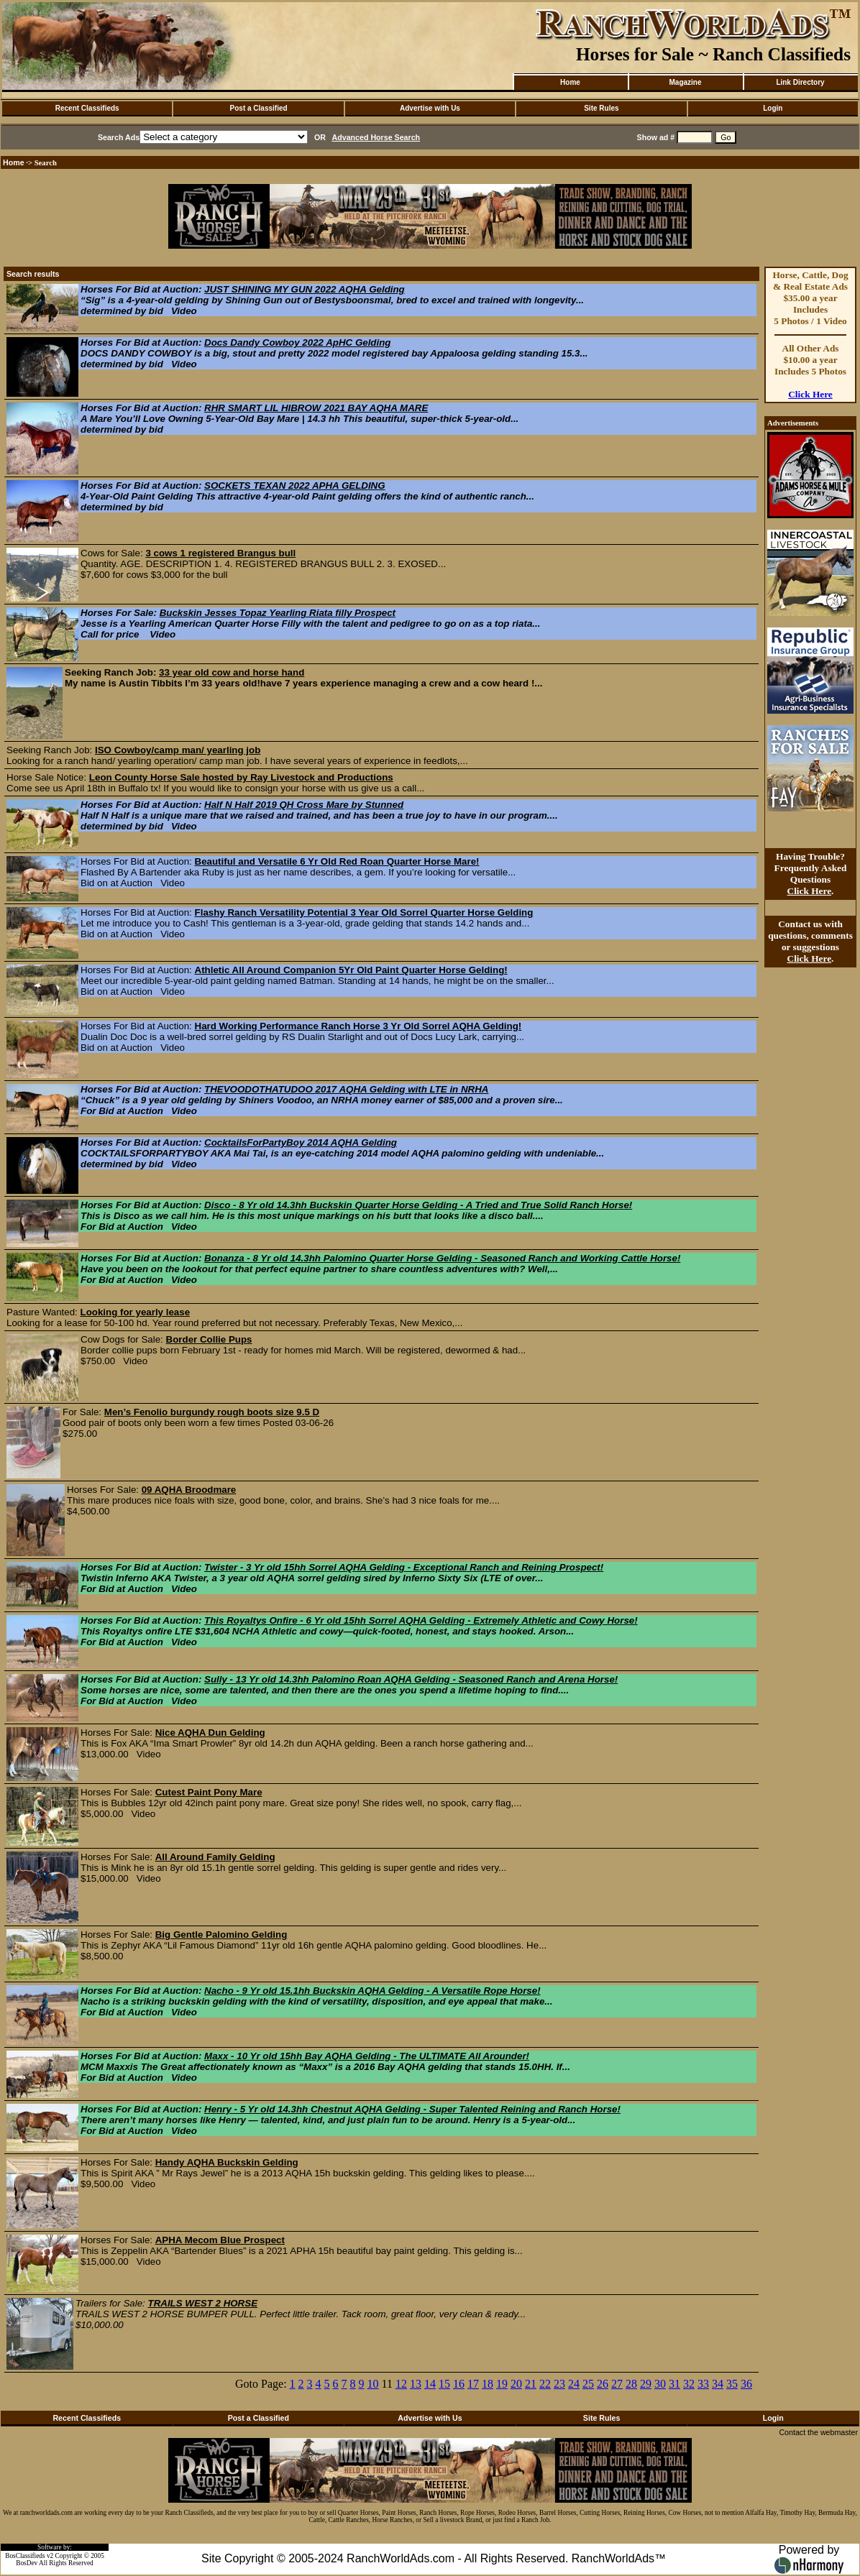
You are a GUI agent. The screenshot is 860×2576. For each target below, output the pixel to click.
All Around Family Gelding (215, 1857)
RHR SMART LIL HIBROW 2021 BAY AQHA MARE (316, 407)
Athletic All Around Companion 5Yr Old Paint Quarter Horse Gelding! (351, 970)
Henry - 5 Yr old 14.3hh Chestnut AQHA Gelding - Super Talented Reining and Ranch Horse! (412, 2109)
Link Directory (800, 82)
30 (660, 2384)
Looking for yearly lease (135, 1312)
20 (516, 2384)
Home (570, 82)
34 (717, 2384)
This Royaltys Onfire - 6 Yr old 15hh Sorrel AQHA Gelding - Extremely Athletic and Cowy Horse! (421, 1620)
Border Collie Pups (209, 1339)
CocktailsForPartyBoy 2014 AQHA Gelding (300, 1142)
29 (645, 2384)
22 (545, 2384)
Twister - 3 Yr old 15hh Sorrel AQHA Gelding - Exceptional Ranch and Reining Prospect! (403, 1567)
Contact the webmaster (818, 2432)
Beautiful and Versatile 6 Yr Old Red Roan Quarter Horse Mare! (337, 861)
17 (473, 2384)
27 (617, 2384)
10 (373, 2384)
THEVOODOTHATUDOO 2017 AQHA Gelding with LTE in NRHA (346, 1089)
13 (415, 2384)
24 (574, 2384)
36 (746, 2384)
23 (559, 2384)
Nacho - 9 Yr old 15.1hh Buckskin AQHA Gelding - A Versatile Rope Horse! (372, 1990)
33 (703, 2384)
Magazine (685, 82)
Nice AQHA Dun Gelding (210, 1732)
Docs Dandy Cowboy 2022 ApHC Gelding (297, 342)
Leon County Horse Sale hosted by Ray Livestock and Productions (241, 777)
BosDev (26, 2563)
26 (602, 2384)
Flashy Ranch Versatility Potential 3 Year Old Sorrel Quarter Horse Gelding (364, 912)
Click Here (810, 394)
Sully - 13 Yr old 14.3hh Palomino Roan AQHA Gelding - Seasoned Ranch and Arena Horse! (411, 1679)
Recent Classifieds (87, 108)
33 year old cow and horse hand (231, 672)
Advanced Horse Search (376, 137)
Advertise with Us (430, 108)
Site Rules (601, 108)
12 (401, 2384)
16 (459, 2384)
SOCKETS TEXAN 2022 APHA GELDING (294, 485)
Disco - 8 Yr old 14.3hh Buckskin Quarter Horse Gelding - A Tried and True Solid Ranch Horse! (418, 1205)
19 (502, 2384)
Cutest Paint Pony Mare (208, 1792)
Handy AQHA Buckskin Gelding (226, 2162)
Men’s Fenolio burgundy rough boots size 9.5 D (211, 1412)
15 (444, 2384)
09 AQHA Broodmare (189, 1489)
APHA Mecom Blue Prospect (220, 2240)
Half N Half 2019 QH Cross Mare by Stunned (303, 804)
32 (689, 2384)
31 (674, 2384)
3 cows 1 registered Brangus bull (220, 553)
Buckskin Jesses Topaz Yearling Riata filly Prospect (277, 612)
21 (530, 2384)
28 (631, 2384)
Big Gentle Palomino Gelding (221, 1934)
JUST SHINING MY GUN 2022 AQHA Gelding (304, 289)
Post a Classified (259, 108)
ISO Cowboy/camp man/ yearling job (177, 750)
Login (772, 108)
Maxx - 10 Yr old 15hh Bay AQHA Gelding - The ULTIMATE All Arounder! (366, 2056)
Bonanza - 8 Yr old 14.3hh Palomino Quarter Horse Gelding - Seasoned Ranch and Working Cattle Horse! (442, 1258)
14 (430, 2384)
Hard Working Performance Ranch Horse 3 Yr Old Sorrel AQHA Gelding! (358, 1026)
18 (487, 2384)
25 (588, 2384)
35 (732, 2384)
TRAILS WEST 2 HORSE (202, 2303)
